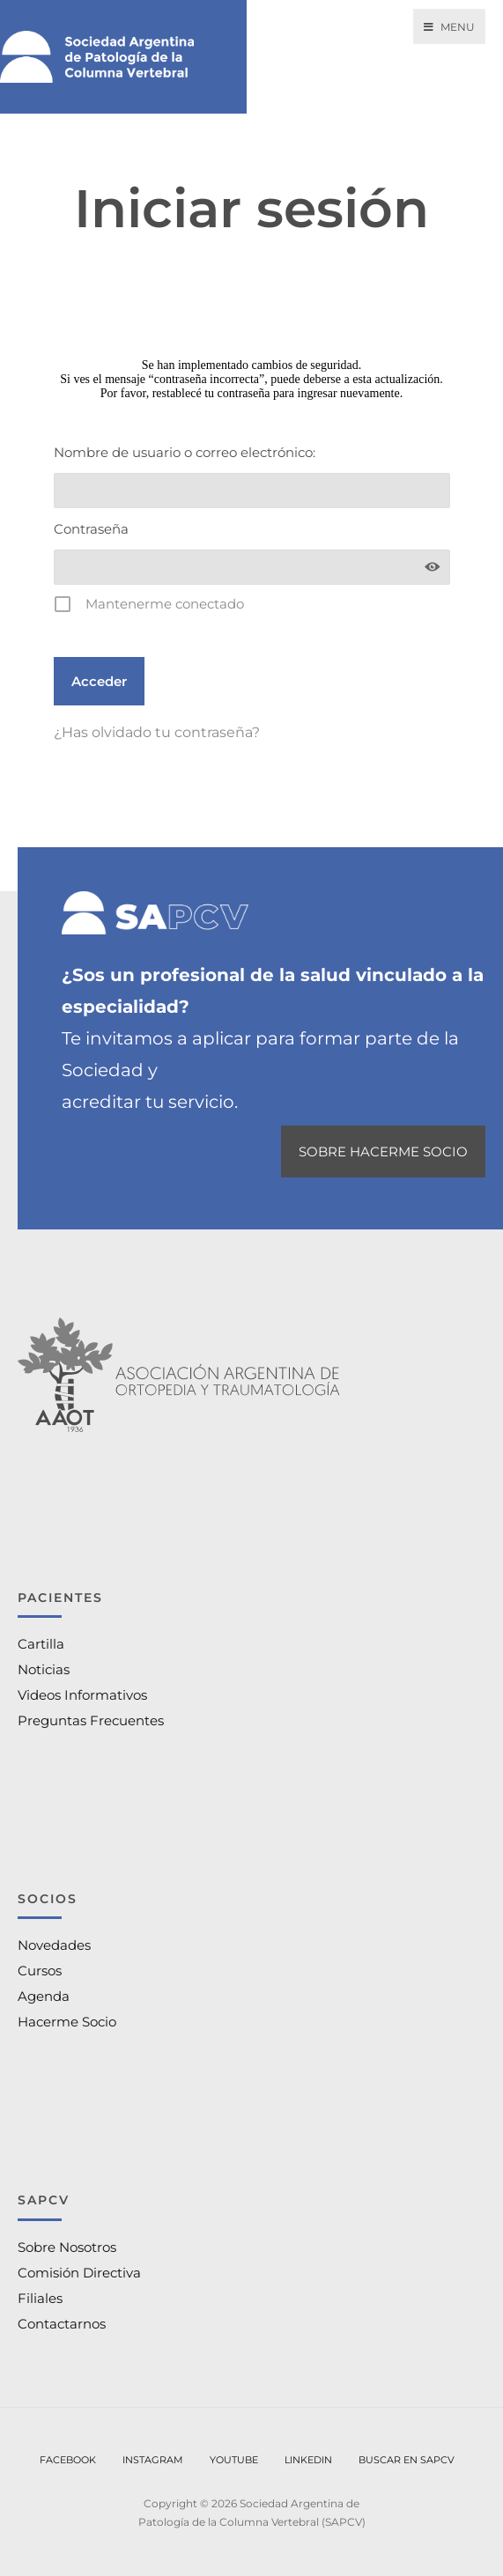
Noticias (44, 1669)
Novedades (54, 1945)
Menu (449, 26)
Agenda (44, 1996)
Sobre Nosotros (67, 2247)
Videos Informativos (82, 1695)
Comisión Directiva (79, 2272)
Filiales (40, 2298)
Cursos (40, 1970)
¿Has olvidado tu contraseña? (157, 732)
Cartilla (41, 1643)
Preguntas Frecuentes (91, 1720)
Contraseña (91, 528)
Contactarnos (62, 2323)
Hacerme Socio (67, 2021)
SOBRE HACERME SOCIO (383, 1151)
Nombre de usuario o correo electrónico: (184, 452)
